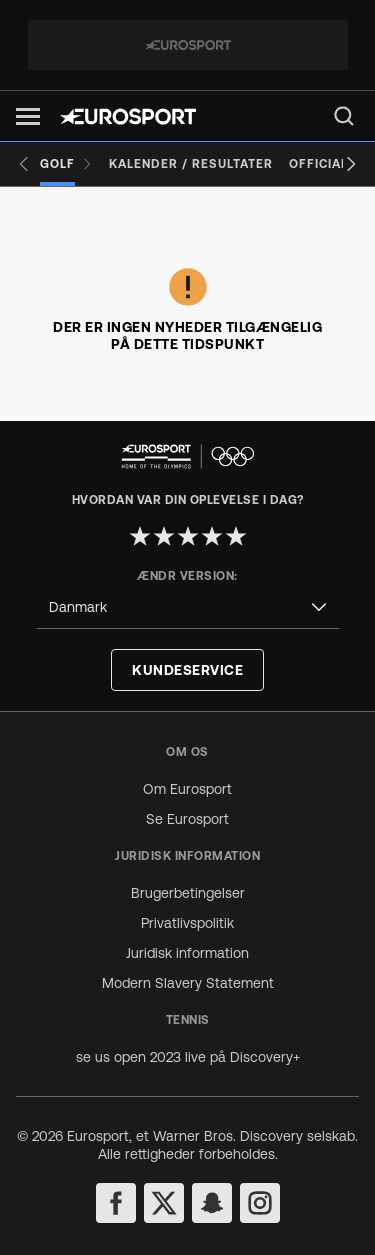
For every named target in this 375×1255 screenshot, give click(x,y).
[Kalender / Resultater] (191, 164)
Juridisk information (187, 953)
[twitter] (164, 1203)
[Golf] (66, 164)
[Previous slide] (24, 164)
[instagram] (260, 1203)
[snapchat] (212, 1203)
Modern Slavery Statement (188, 983)
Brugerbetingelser (188, 893)
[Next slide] (351, 164)
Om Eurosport (187, 789)
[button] (28, 116)
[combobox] (188, 607)
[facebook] (116, 1203)
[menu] (344, 116)
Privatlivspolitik (187, 923)
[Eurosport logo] (128, 116)
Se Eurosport (187, 819)
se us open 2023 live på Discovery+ (188, 1057)
